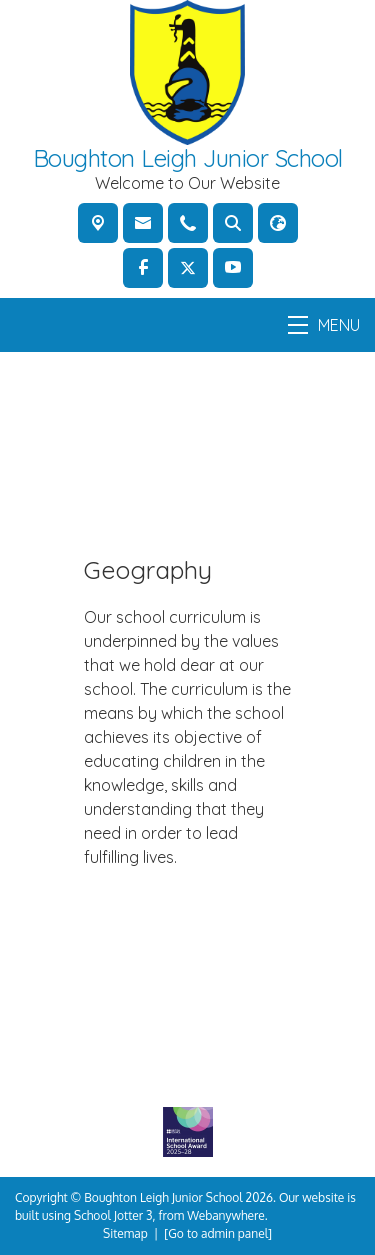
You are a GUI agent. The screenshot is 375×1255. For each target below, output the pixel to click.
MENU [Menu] (324, 325)
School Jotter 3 (113, 1215)
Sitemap (125, 1233)
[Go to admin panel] (218, 1233)
